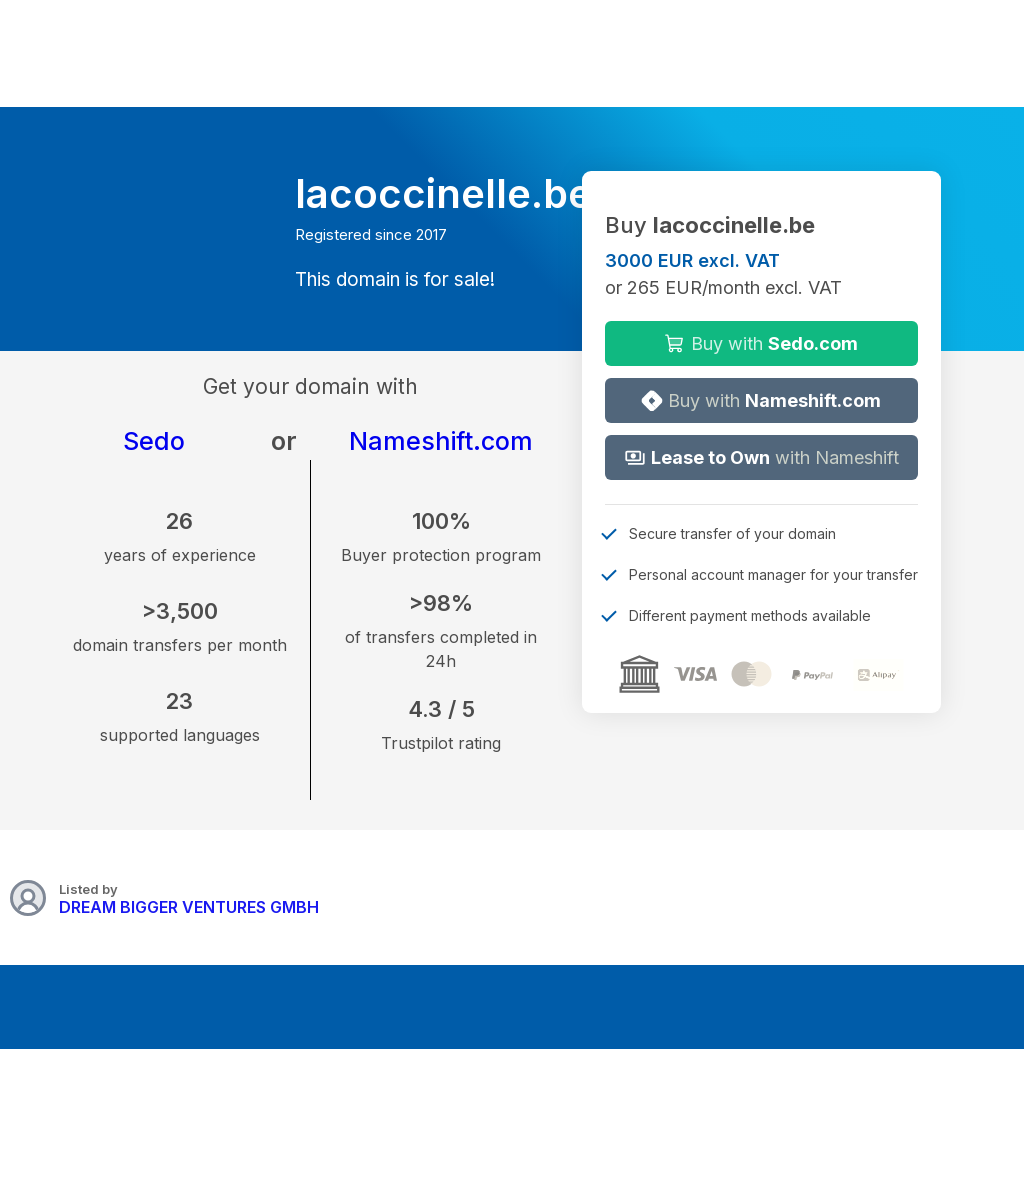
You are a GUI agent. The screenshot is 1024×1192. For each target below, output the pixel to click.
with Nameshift (761, 457)
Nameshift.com (441, 441)
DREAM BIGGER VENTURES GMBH (189, 907)
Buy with (761, 343)
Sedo (154, 441)
